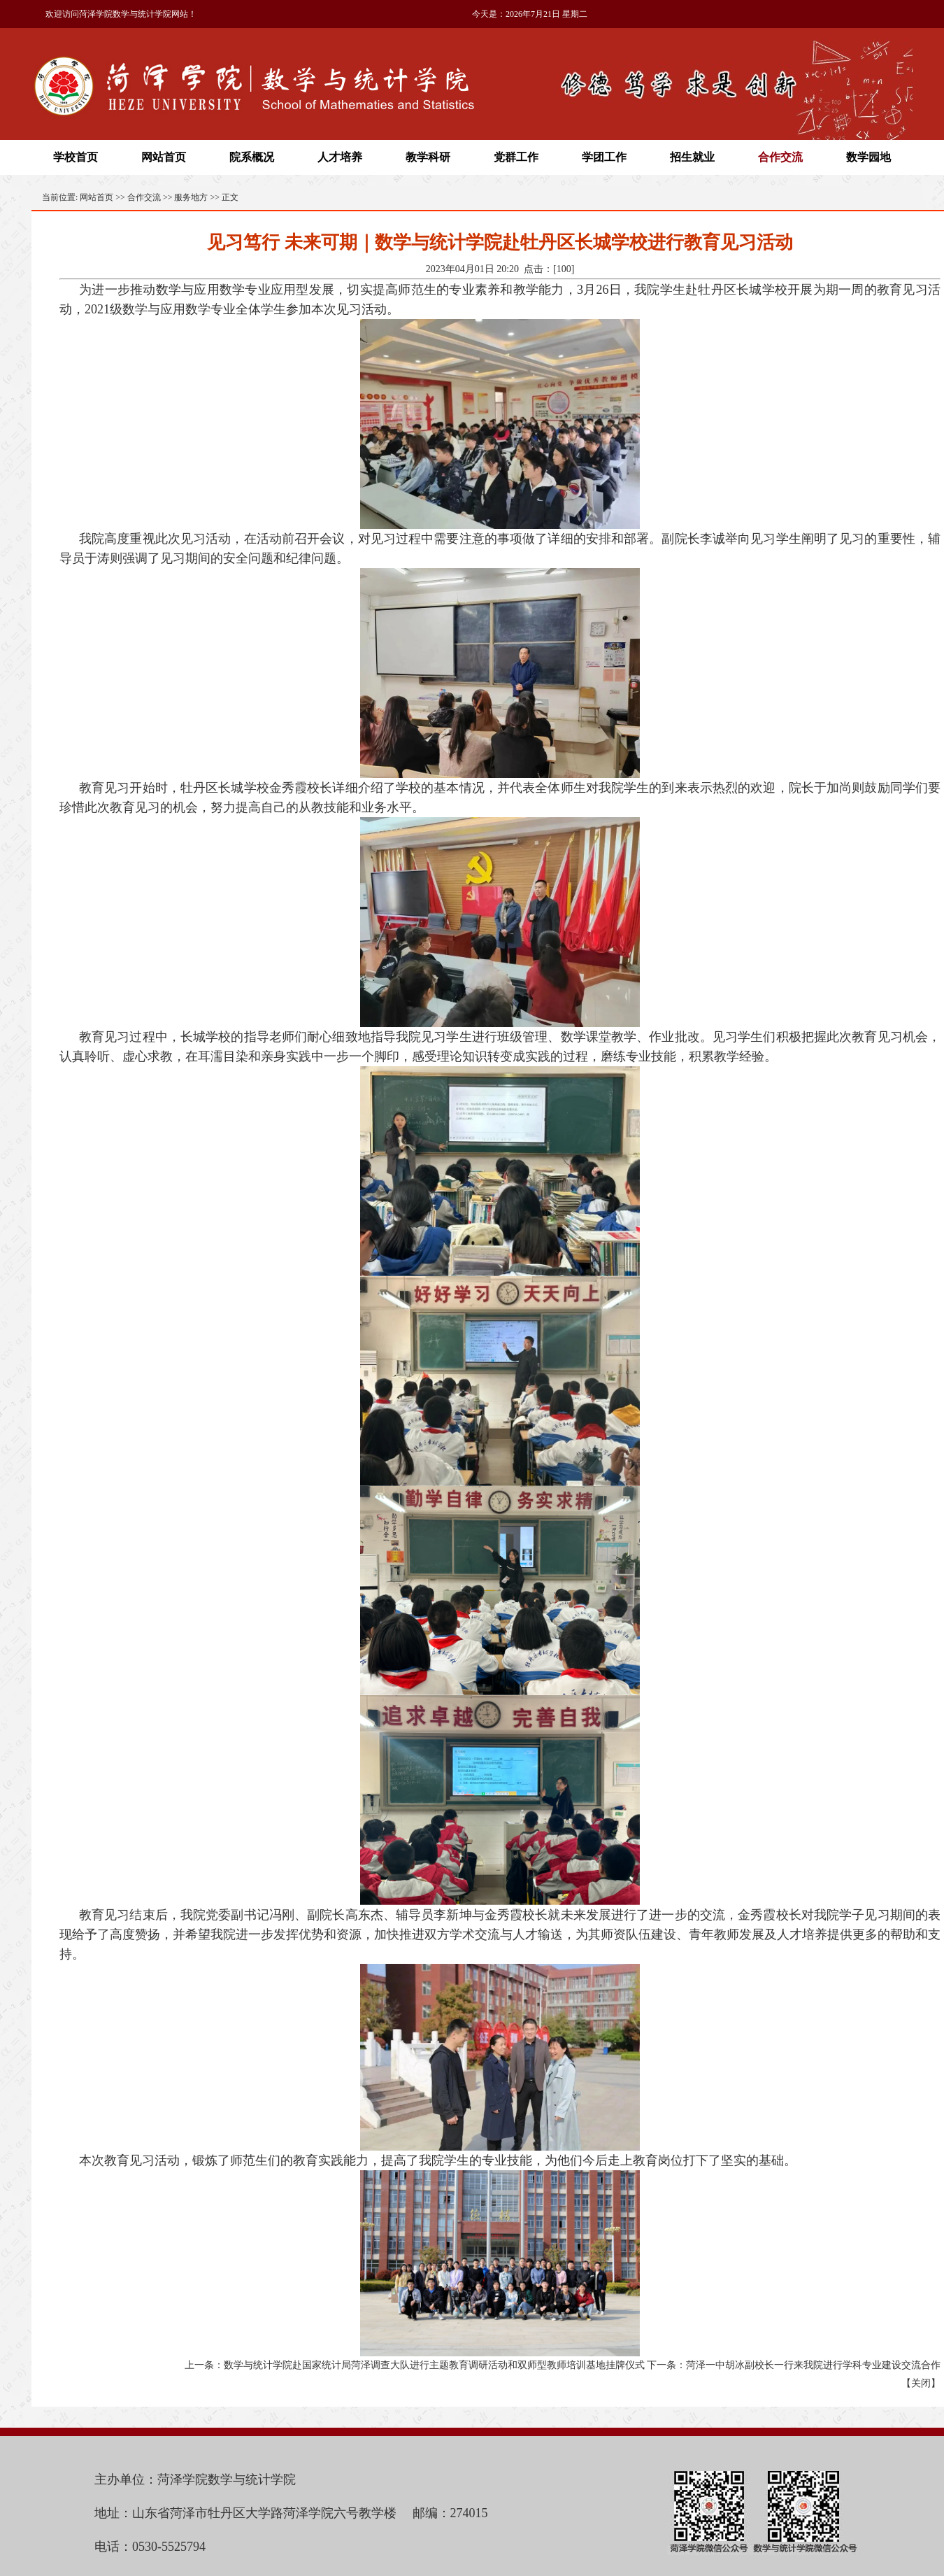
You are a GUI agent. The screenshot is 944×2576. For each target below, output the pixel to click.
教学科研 (428, 157)
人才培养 (339, 157)
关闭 (921, 2383)
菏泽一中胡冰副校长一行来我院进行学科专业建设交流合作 (813, 2365)
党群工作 (516, 157)
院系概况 (251, 157)
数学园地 (868, 157)
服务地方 (191, 197)
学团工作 (604, 157)
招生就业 (692, 157)
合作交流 (780, 157)
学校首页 (75, 157)
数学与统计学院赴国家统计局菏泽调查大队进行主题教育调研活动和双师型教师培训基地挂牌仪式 (434, 2365)
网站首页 (163, 157)
